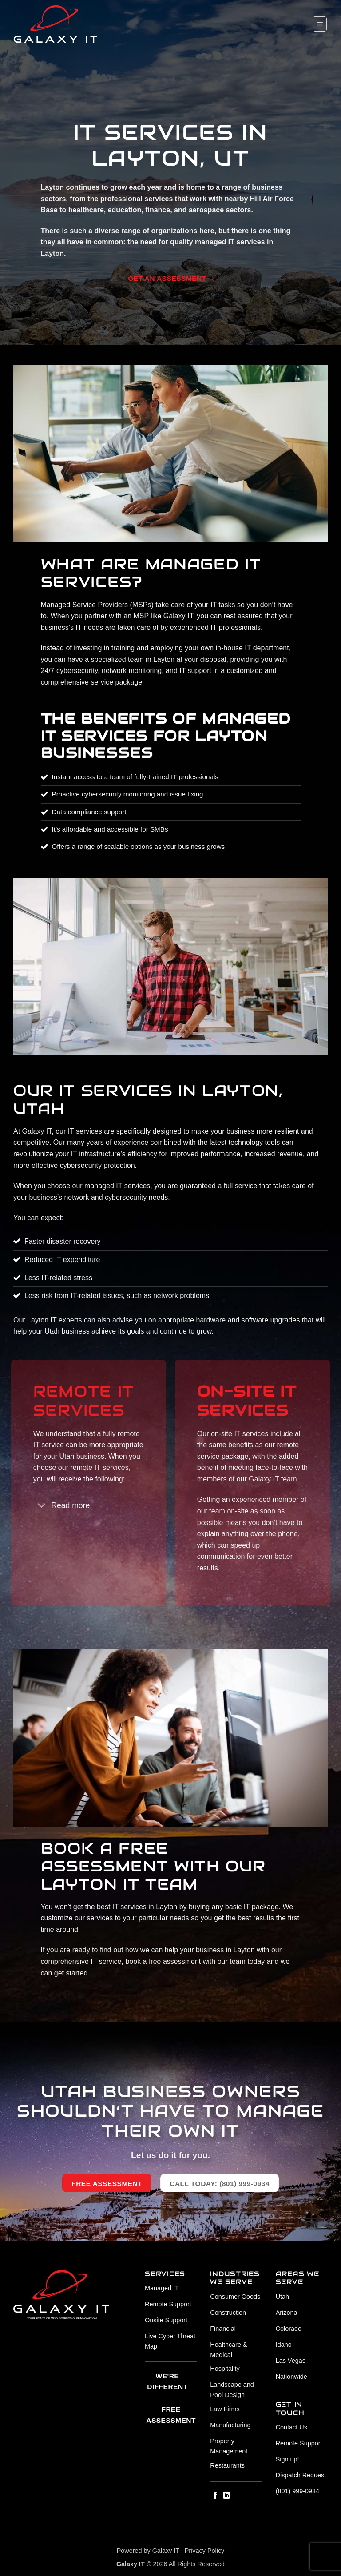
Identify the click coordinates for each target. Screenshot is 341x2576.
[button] (320, 23)
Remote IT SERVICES (83, 1401)
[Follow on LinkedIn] (226, 2496)
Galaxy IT (165, 2550)
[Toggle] (42, 1506)
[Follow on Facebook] (215, 2496)
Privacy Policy (205, 2550)
